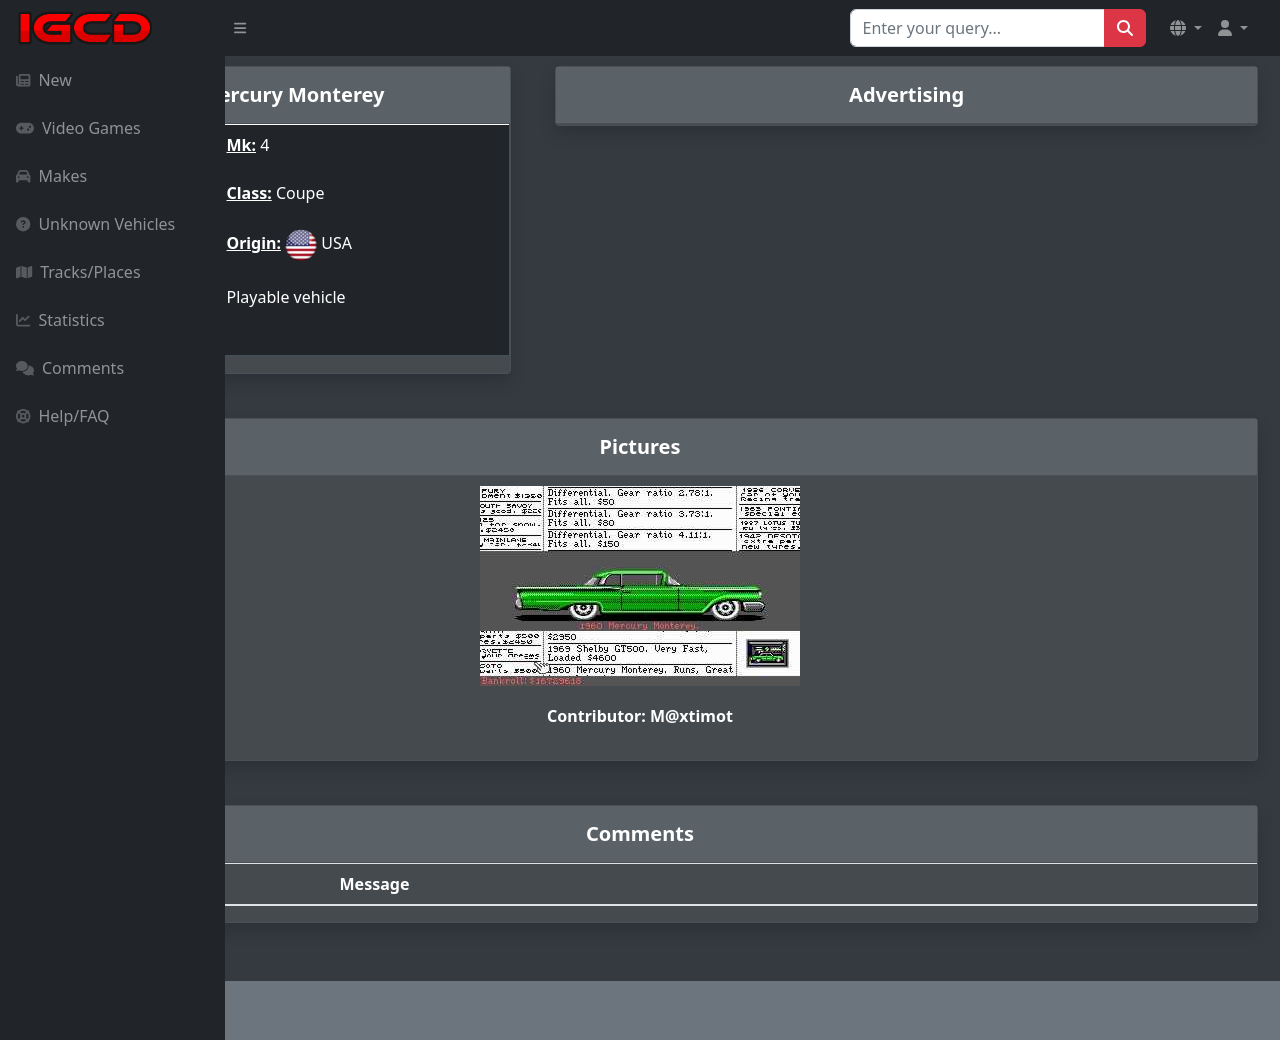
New (44, 80)
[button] (1186, 28)
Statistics (60, 320)
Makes (51, 176)
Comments (70, 368)
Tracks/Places (78, 272)
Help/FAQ (63, 416)
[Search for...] (977, 28)
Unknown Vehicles (95, 224)
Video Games (78, 128)
